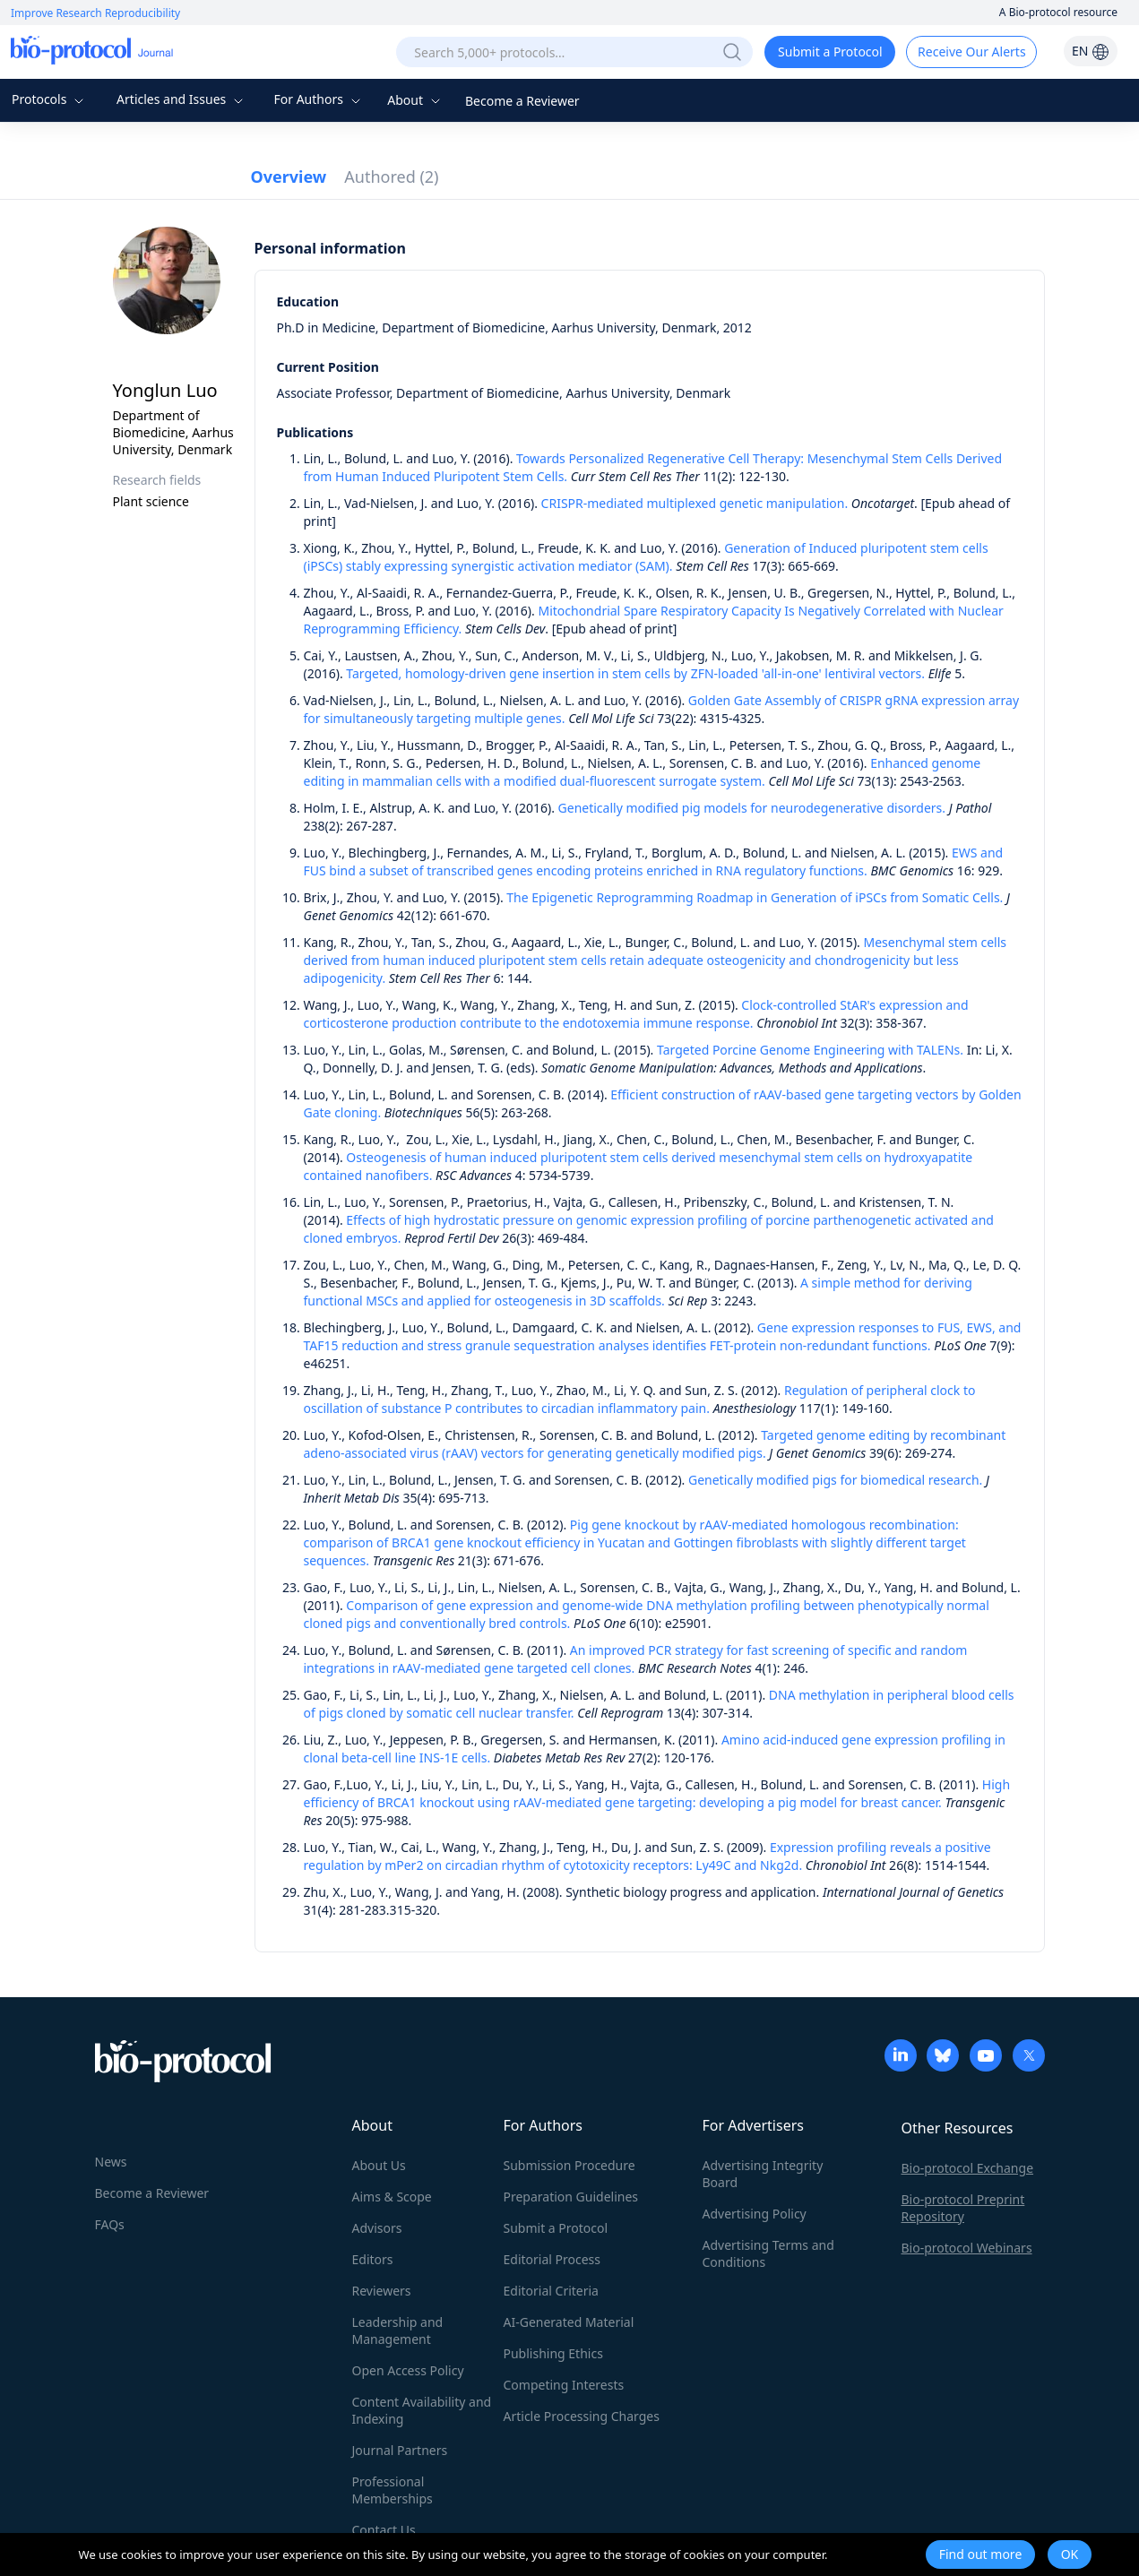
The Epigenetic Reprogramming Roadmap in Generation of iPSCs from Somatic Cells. (754, 897)
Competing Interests (564, 2384)
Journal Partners (400, 2450)
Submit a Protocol (830, 51)
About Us (379, 2165)
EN (1090, 50)
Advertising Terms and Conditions (768, 2253)
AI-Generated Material (569, 2321)
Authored (391, 176)
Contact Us (384, 2529)
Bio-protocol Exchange (968, 2167)
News (111, 2161)
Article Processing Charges (582, 2416)
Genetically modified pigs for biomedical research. (835, 1479)
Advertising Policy (755, 2213)
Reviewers (381, 2290)
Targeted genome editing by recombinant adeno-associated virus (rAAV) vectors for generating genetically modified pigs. (655, 1443)
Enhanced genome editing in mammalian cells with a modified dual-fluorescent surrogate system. (642, 771)
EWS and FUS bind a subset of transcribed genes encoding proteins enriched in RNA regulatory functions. (654, 861)
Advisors (377, 2227)
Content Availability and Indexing (422, 2410)
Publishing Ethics (553, 2353)
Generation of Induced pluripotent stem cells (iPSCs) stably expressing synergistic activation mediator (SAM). (646, 556)
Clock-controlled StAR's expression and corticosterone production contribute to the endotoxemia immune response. (636, 1013)
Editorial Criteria (551, 2290)
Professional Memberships (392, 2490)
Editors (372, 2259)
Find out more (981, 2554)
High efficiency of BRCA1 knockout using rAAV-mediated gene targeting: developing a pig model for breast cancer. (657, 1793)
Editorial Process (552, 2259)
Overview (289, 176)
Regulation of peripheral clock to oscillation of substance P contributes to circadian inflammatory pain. (640, 1399)
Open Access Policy (408, 2370)
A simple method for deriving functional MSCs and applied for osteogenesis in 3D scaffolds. (638, 1291)
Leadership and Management (398, 2330)
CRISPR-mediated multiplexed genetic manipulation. (695, 503)
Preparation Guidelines (571, 2196)
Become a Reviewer (522, 100)
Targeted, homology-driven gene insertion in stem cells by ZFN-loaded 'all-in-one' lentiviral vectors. (635, 673)
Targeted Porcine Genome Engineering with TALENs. (810, 1049)
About (415, 99)
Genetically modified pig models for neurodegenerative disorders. (752, 807)
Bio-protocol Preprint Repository (963, 2208)
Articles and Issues (181, 99)
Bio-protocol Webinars (967, 2247)
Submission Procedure (569, 2165)
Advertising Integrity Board (763, 2174)
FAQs (110, 2224)
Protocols (50, 99)
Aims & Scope (392, 2196)
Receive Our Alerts (971, 51)
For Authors (318, 99)
